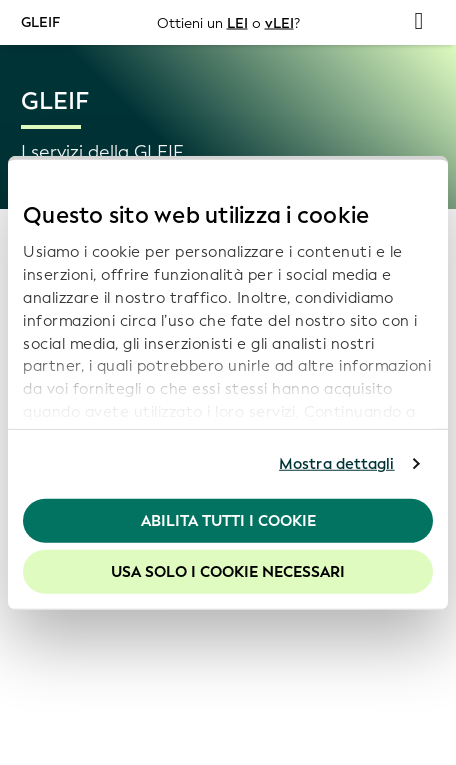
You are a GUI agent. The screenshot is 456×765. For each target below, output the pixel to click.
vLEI (279, 22)
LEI (237, 22)
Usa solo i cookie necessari (228, 572)
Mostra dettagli (337, 464)
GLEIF (40, 21)
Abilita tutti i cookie (228, 520)
